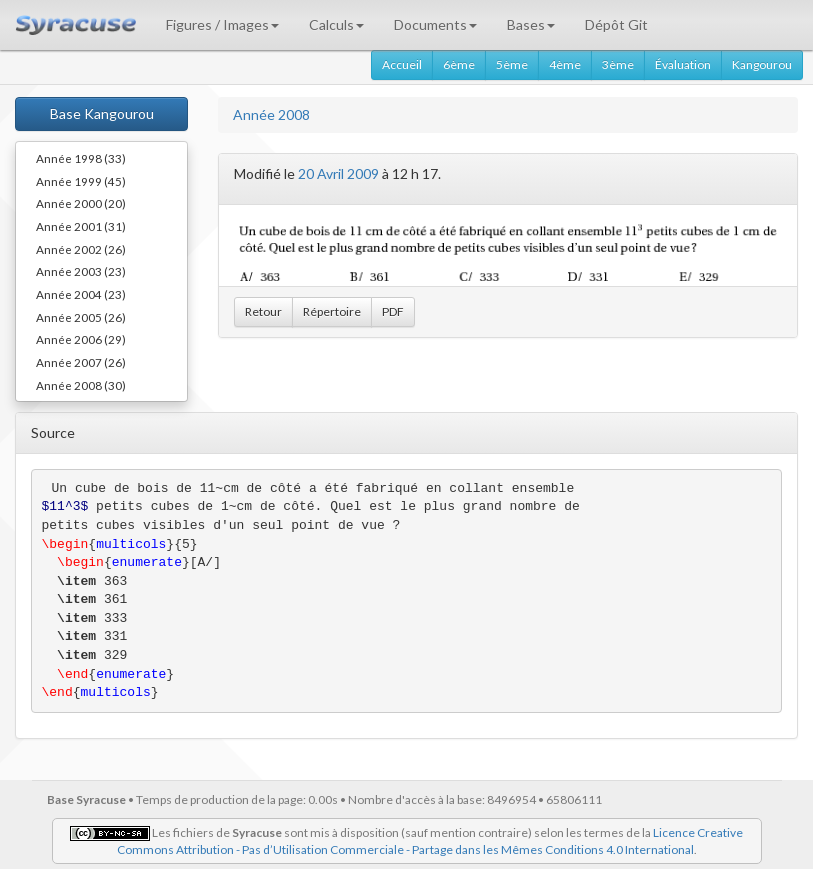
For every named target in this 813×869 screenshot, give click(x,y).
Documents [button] (435, 24)
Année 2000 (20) (81, 203)
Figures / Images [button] (222, 24)
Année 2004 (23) (81, 294)
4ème (565, 64)
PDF (393, 311)
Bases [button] (531, 24)
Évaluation (683, 64)
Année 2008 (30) (81, 385)
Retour (263, 311)
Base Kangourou (102, 113)
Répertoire (332, 311)
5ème (512, 64)
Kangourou (762, 64)
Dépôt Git (616, 24)
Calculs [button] (336, 24)
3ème (618, 64)
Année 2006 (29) (81, 339)
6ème (459, 64)
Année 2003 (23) (81, 271)
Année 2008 (271, 114)
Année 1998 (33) (81, 158)
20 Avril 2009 (338, 173)
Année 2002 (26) (81, 249)
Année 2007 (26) (81, 362)
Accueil (402, 64)
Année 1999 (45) (81, 181)
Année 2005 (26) (81, 317)
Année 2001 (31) (81, 226)
